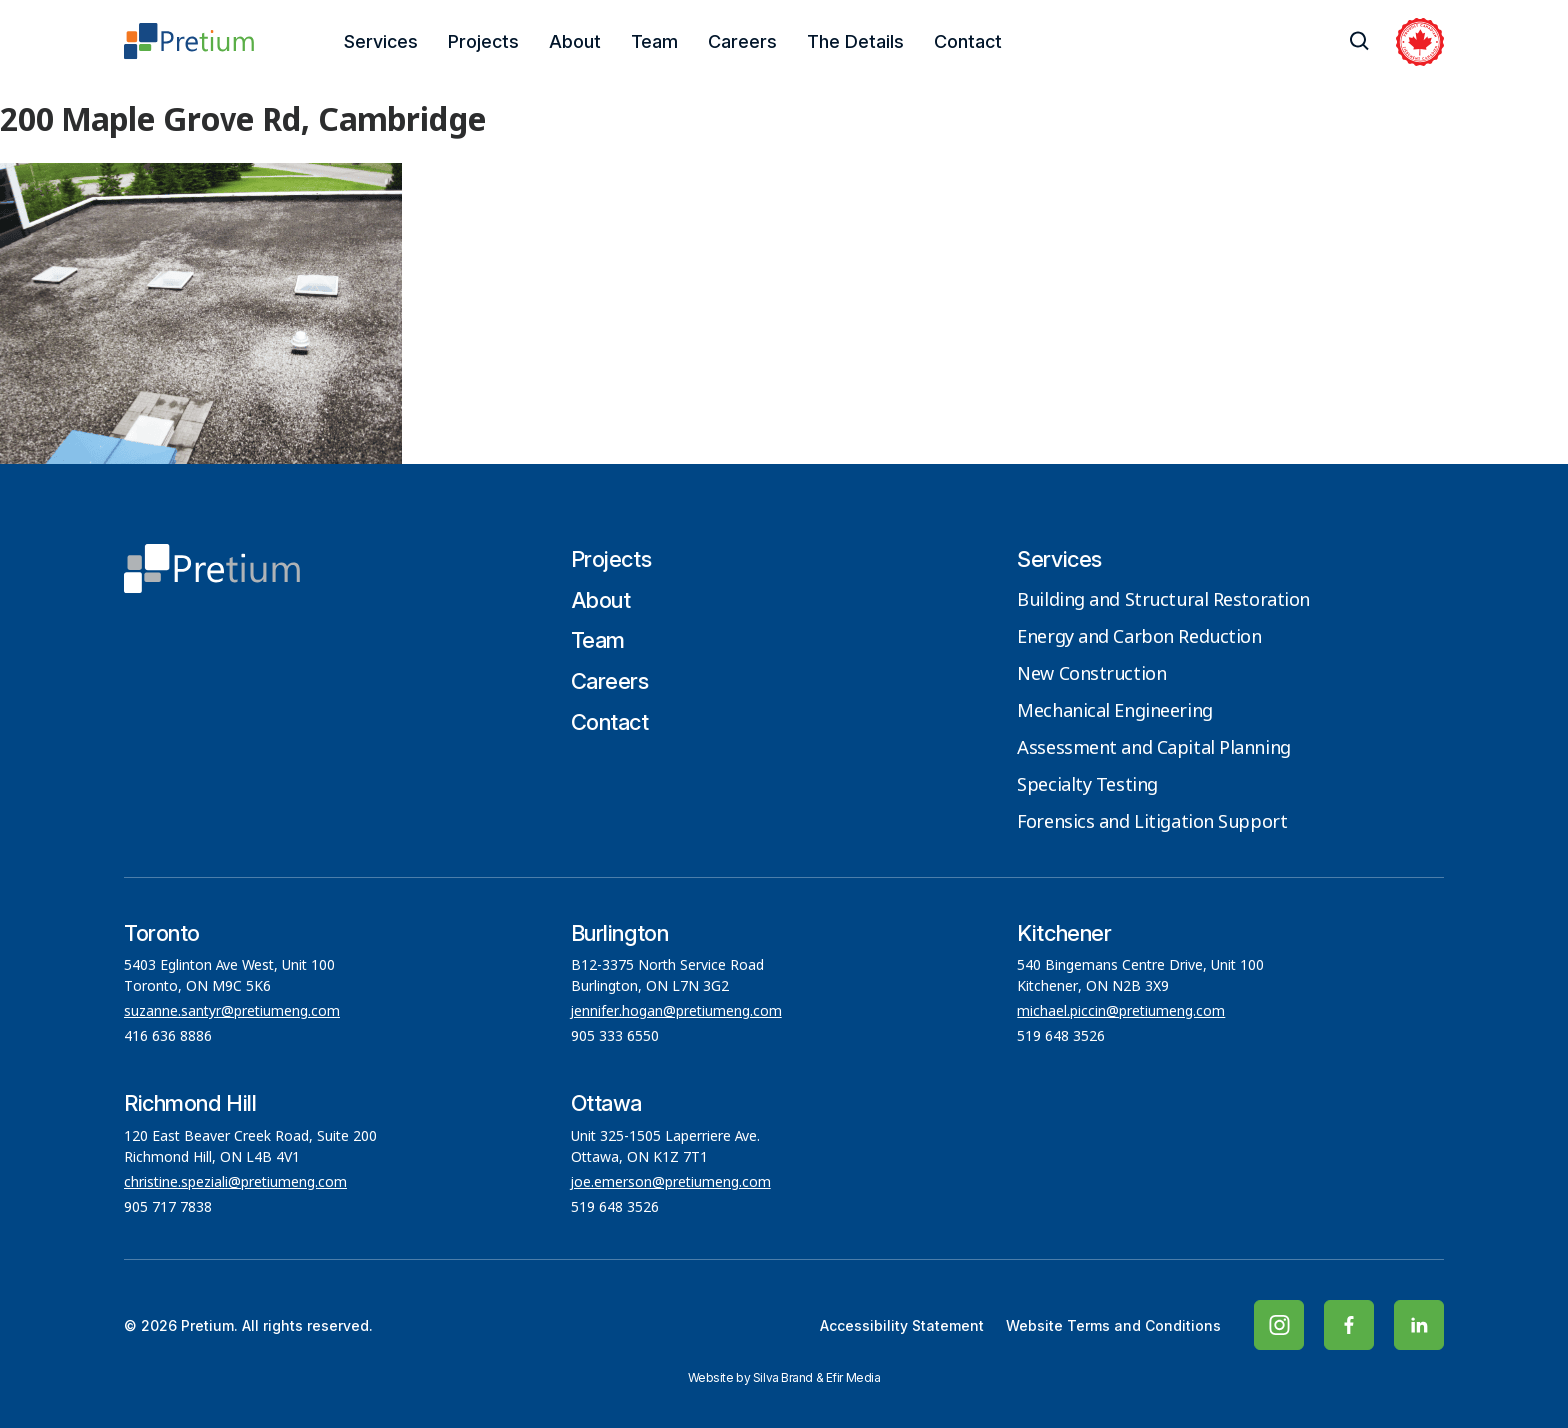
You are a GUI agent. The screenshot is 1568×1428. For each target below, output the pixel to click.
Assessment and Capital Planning (1153, 749)
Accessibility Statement (902, 1325)
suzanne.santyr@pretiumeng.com (232, 1012)
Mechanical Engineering (1114, 712)
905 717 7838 (168, 1208)
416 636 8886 (168, 1037)
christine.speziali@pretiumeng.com (235, 1183)
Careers (742, 41)
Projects (483, 41)
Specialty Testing (1087, 786)
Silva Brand (783, 1377)
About (575, 41)
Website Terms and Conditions (1113, 1325)
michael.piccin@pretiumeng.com (1121, 1012)
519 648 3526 (1063, 1037)
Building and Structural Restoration (1163, 601)
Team (654, 41)
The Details (855, 41)
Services (381, 41)
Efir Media (853, 1377)
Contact (968, 41)
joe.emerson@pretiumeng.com (671, 1183)
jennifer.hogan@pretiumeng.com (676, 1012)
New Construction (1091, 675)
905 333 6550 (615, 1037)
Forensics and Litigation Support (1152, 823)
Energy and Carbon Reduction (1139, 638)
